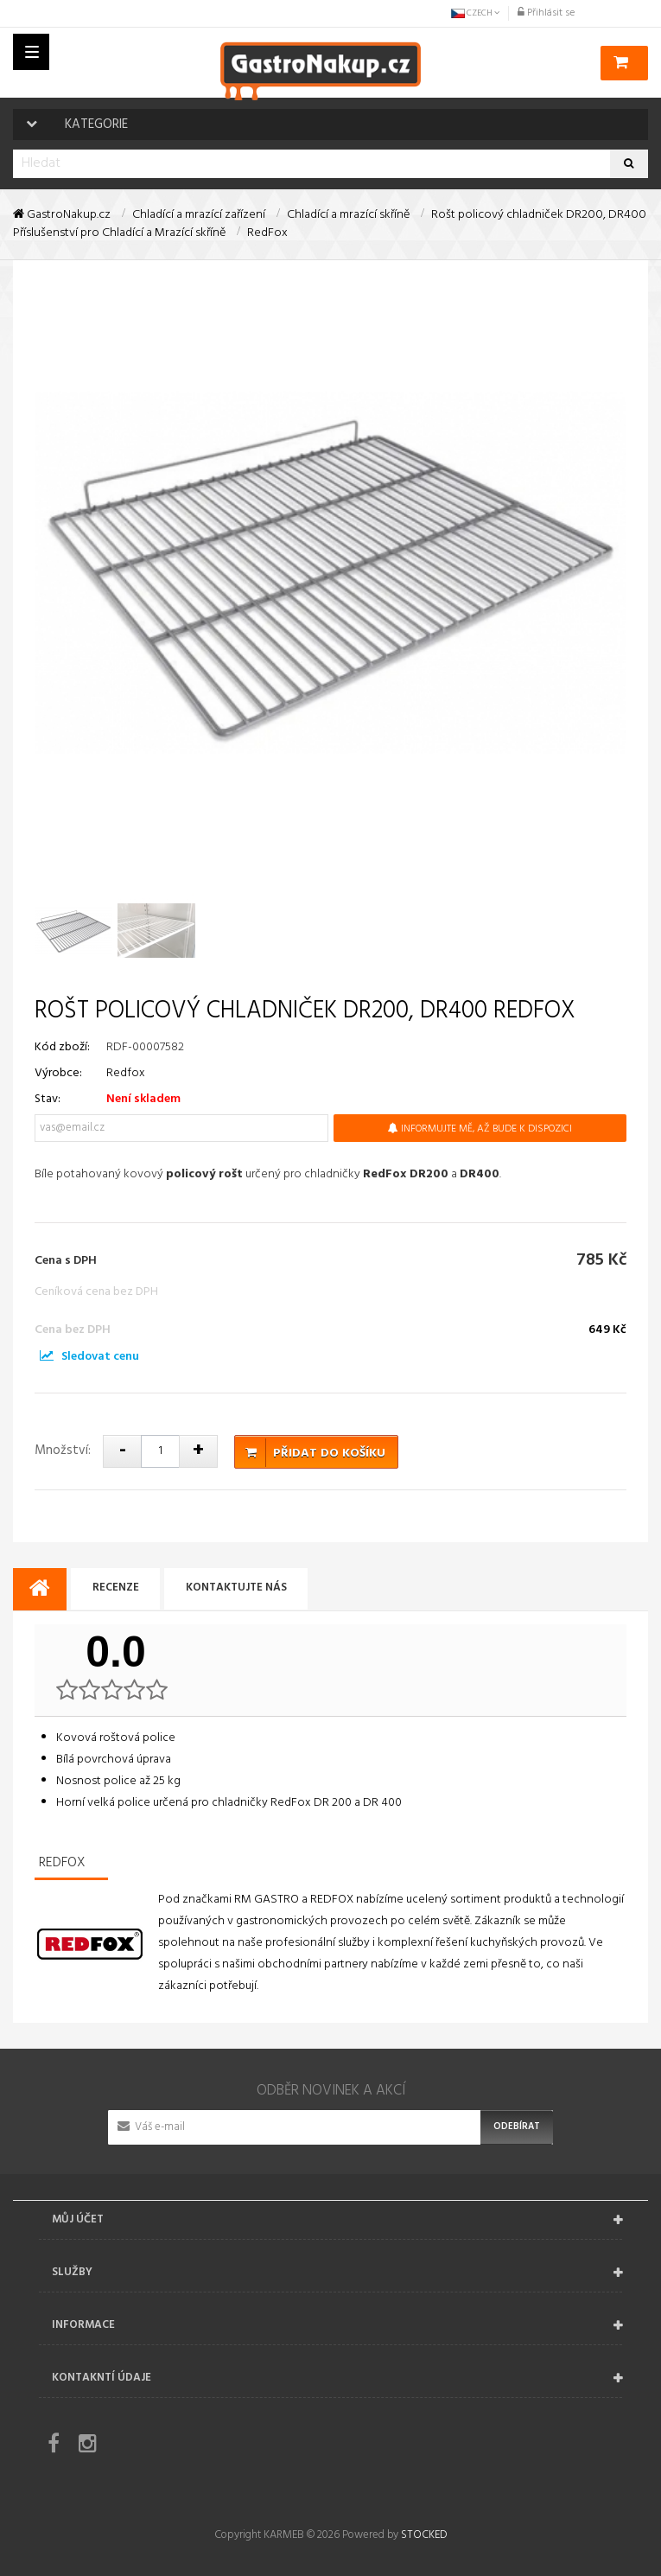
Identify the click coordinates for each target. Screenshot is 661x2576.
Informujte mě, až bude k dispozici (480, 1129)
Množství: (63, 1450)
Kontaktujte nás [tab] (239, 1588)
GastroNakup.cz (62, 215)
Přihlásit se (546, 13)
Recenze (116, 1588)
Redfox (125, 1073)
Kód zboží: (62, 1047)
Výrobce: (58, 1073)
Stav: (47, 1099)
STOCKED (424, 2535)
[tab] (40, 1589)
